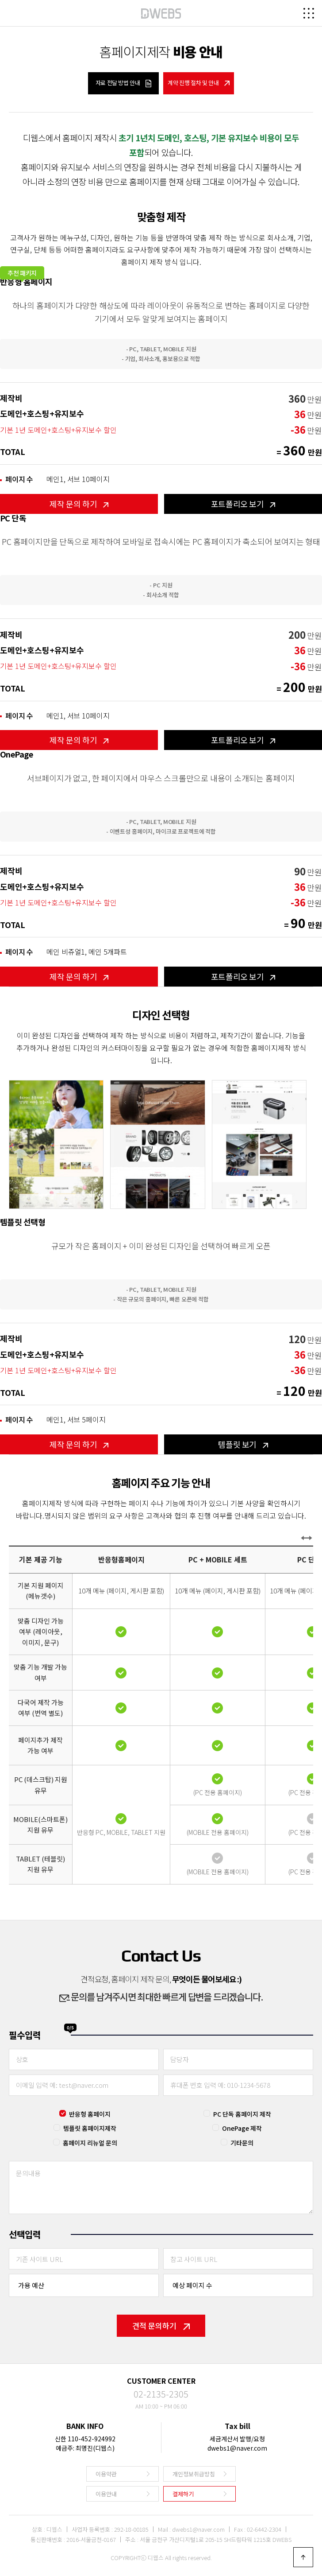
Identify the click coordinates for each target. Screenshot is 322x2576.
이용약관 (106, 2474)
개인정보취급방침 (193, 2474)
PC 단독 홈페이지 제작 (242, 2114)
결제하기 (183, 2494)
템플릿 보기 (243, 1444)
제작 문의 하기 (79, 503)
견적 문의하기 (161, 2325)
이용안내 (106, 2494)
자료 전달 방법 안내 (124, 82)
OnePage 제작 (242, 2128)
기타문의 (241, 2142)
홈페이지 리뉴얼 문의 (90, 2142)
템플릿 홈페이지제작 (89, 2128)
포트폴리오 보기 (243, 503)
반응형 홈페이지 (90, 2114)
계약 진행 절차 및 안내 (199, 82)
